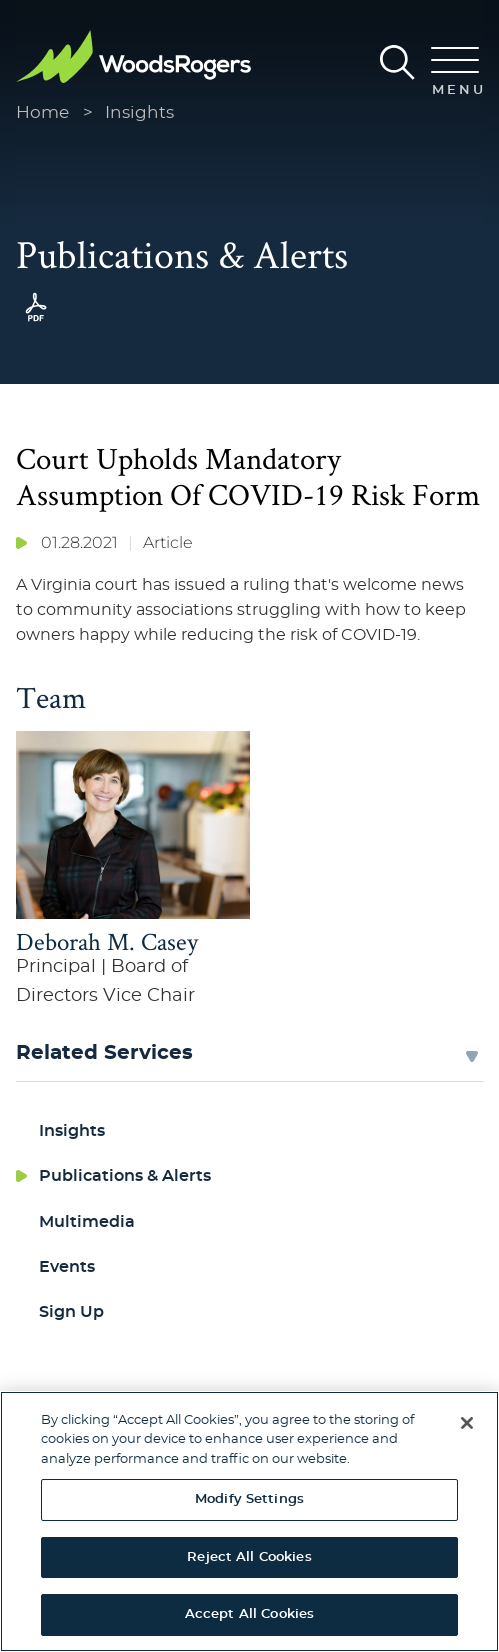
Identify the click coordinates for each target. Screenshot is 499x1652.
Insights (139, 112)
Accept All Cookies (249, 1614)
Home (42, 112)
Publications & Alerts (125, 1176)
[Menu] (455, 73)
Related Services (104, 1053)
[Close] (467, 1423)
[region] (249, 1521)
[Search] (397, 62)
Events (67, 1267)
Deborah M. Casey (107, 941)
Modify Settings (249, 1499)
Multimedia (87, 1222)
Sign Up (71, 1312)
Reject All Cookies (249, 1557)
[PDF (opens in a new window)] (36, 321)
